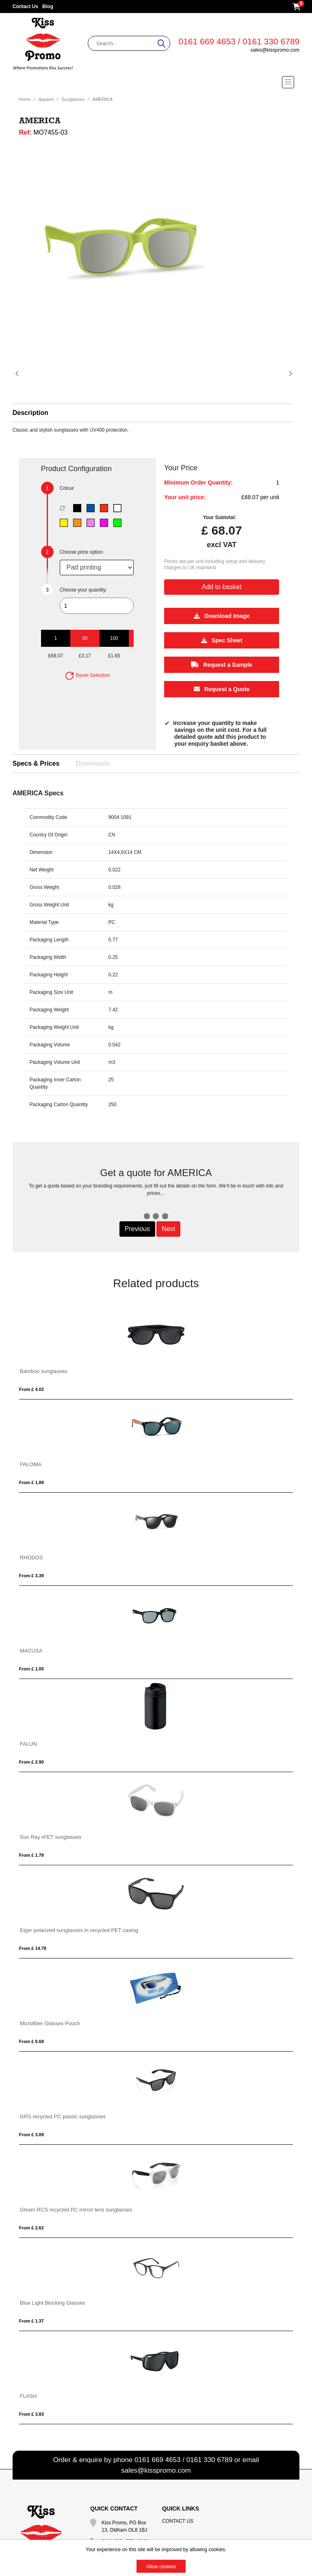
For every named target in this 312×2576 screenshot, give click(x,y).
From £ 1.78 (31, 1855)
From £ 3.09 (31, 2134)
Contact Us (25, 6)
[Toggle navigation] (156, 82)
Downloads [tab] (93, 763)
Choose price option (81, 552)
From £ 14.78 (32, 1948)
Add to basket (222, 587)
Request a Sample (221, 665)
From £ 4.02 (31, 1389)
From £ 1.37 (31, 2320)
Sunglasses (72, 99)
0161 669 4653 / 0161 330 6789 (238, 41)
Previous (137, 1228)
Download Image (221, 616)
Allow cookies (161, 2566)
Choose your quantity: (83, 590)
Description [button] (30, 412)
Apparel (46, 99)
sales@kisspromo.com (274, 50)
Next (168, 1228)
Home (24, 99)
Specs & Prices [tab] (36, 763)
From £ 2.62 (31, 2227)
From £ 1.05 (31, 1668)
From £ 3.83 (31, 2414)
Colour (67, 488)
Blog (47, 6)
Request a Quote (221, 689)
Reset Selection (87, 675)
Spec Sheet (221, 640)
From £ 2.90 (31, 1762)
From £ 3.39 (31, 1575)
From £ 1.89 (31, 1482)
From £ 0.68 (31, 2041)
